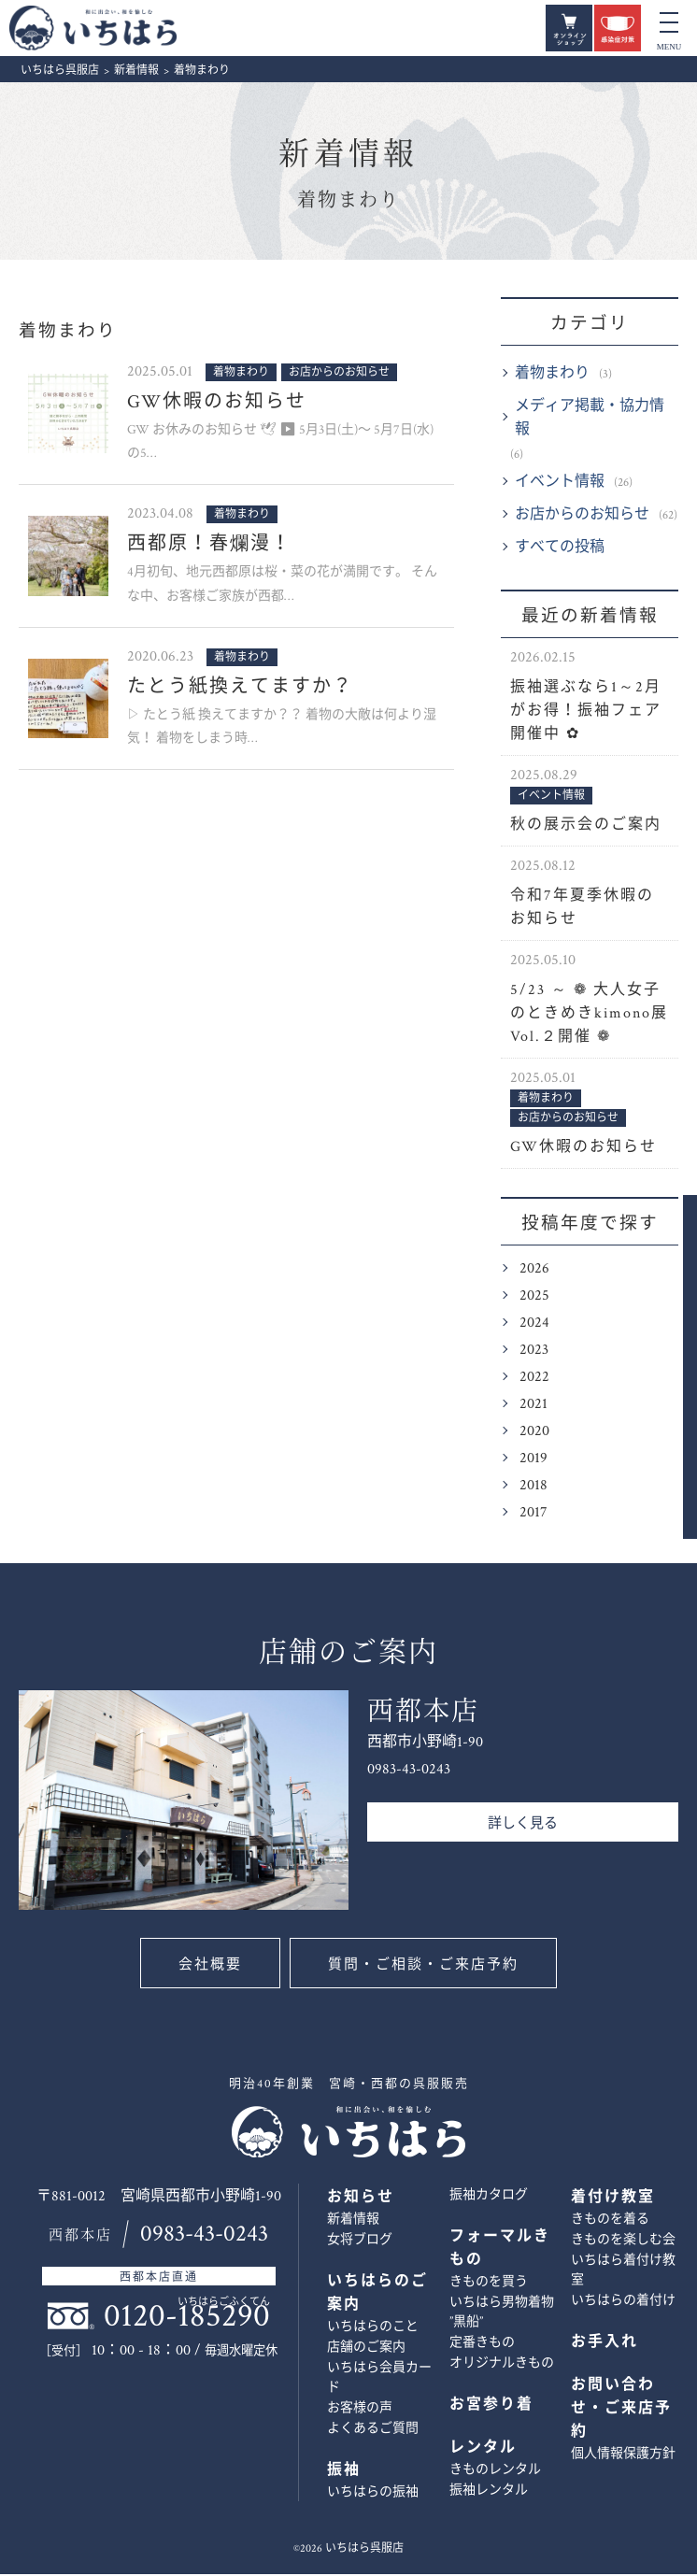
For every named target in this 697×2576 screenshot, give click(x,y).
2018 (533, 1487)
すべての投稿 (560, 549)
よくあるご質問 (373, 2430)
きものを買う (488, 2283)
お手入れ (604, 2344)
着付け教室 (613, 2199)
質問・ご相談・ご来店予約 (425, 1966)
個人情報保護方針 (623, 2455)
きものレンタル (495, 2471)
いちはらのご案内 (377, 2294)
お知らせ (360, 2199)
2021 (533, 1406)
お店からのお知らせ (582, 516)
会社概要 (208, 1966)
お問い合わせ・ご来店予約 (666, 1382)
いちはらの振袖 (373, 2493)
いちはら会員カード (379, 2379)
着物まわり (552, 375)
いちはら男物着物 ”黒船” (501, 2314)
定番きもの (482, 2344)
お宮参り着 (491, 2406)
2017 (533, 1514)
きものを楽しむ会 (623, 2241)
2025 (534, 1297)
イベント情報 (560, 483)
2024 (534, 1324)
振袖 (344, 2472)
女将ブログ (359, 2241)
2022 (534, 1378)
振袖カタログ (488, 2196)
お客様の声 (359, 2409)
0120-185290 (187, 2318)
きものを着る (610, 2221)
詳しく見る (523, 1825)
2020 (534, 1433)
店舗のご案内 (366, 2349)
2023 (533, 1351)
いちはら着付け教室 (623, 2272)
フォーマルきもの (499, 2249)
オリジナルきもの (501, 2364)
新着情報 (348, 156)
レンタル (483, 2449)
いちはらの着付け (623, 2302)
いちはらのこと (373, 2328)
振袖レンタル (488, 2491)
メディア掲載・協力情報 (589, 419)
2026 (534, 1270)
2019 (533, 1460)
